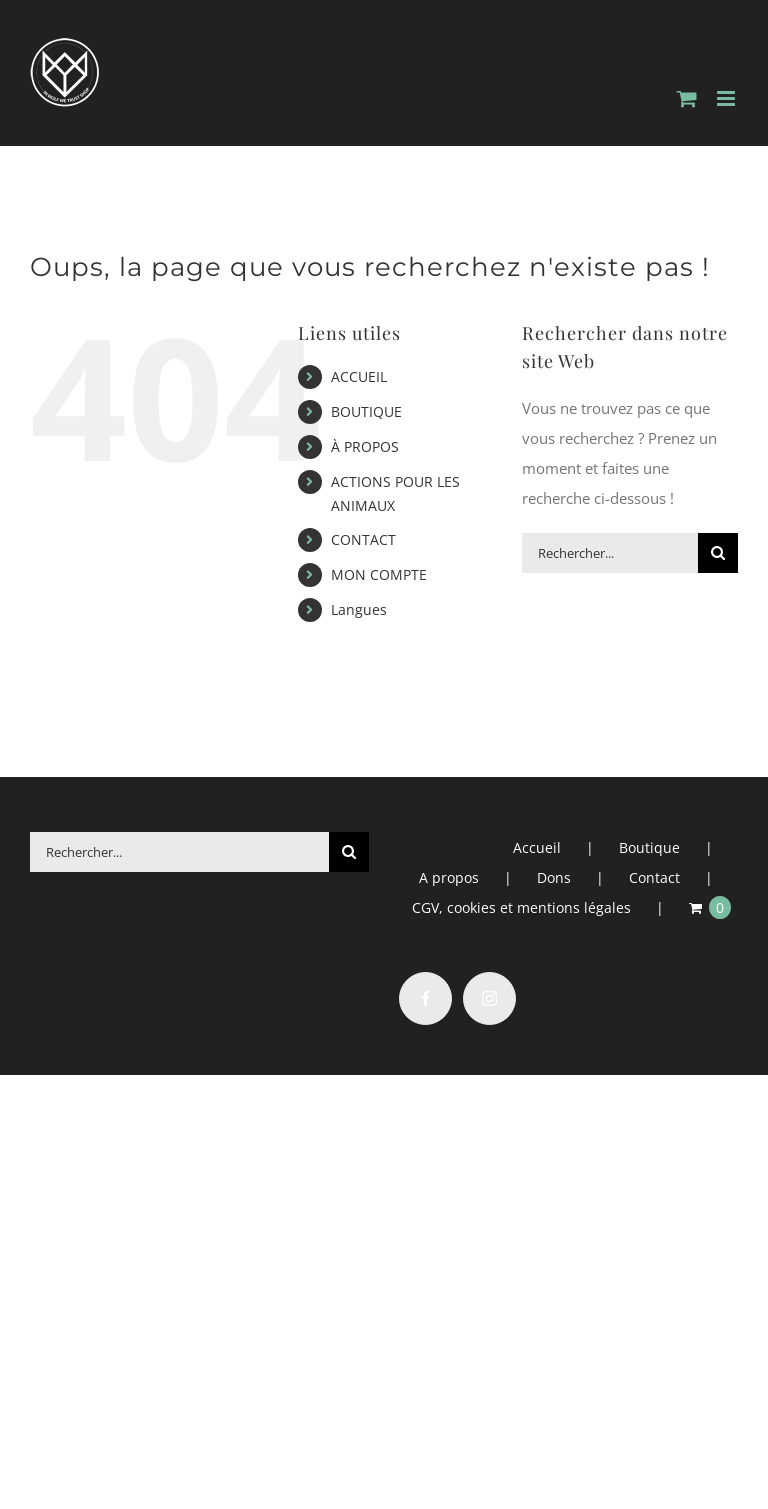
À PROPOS (365, 446)
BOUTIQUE (366, 411)
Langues (359, 609)
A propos (449, 877)
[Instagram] (489, 998)
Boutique (649, 847)
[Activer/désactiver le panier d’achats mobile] (687, 98)
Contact (654, 877)
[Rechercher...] (610, 553)
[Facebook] (425, 998)
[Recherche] (718, 553)
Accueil (537, 847)
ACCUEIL (359, 376)
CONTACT (363, 539)
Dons (554, 877)
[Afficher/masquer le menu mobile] (727, 98)
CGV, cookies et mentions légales (521, 907)
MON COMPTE (379, 574)
